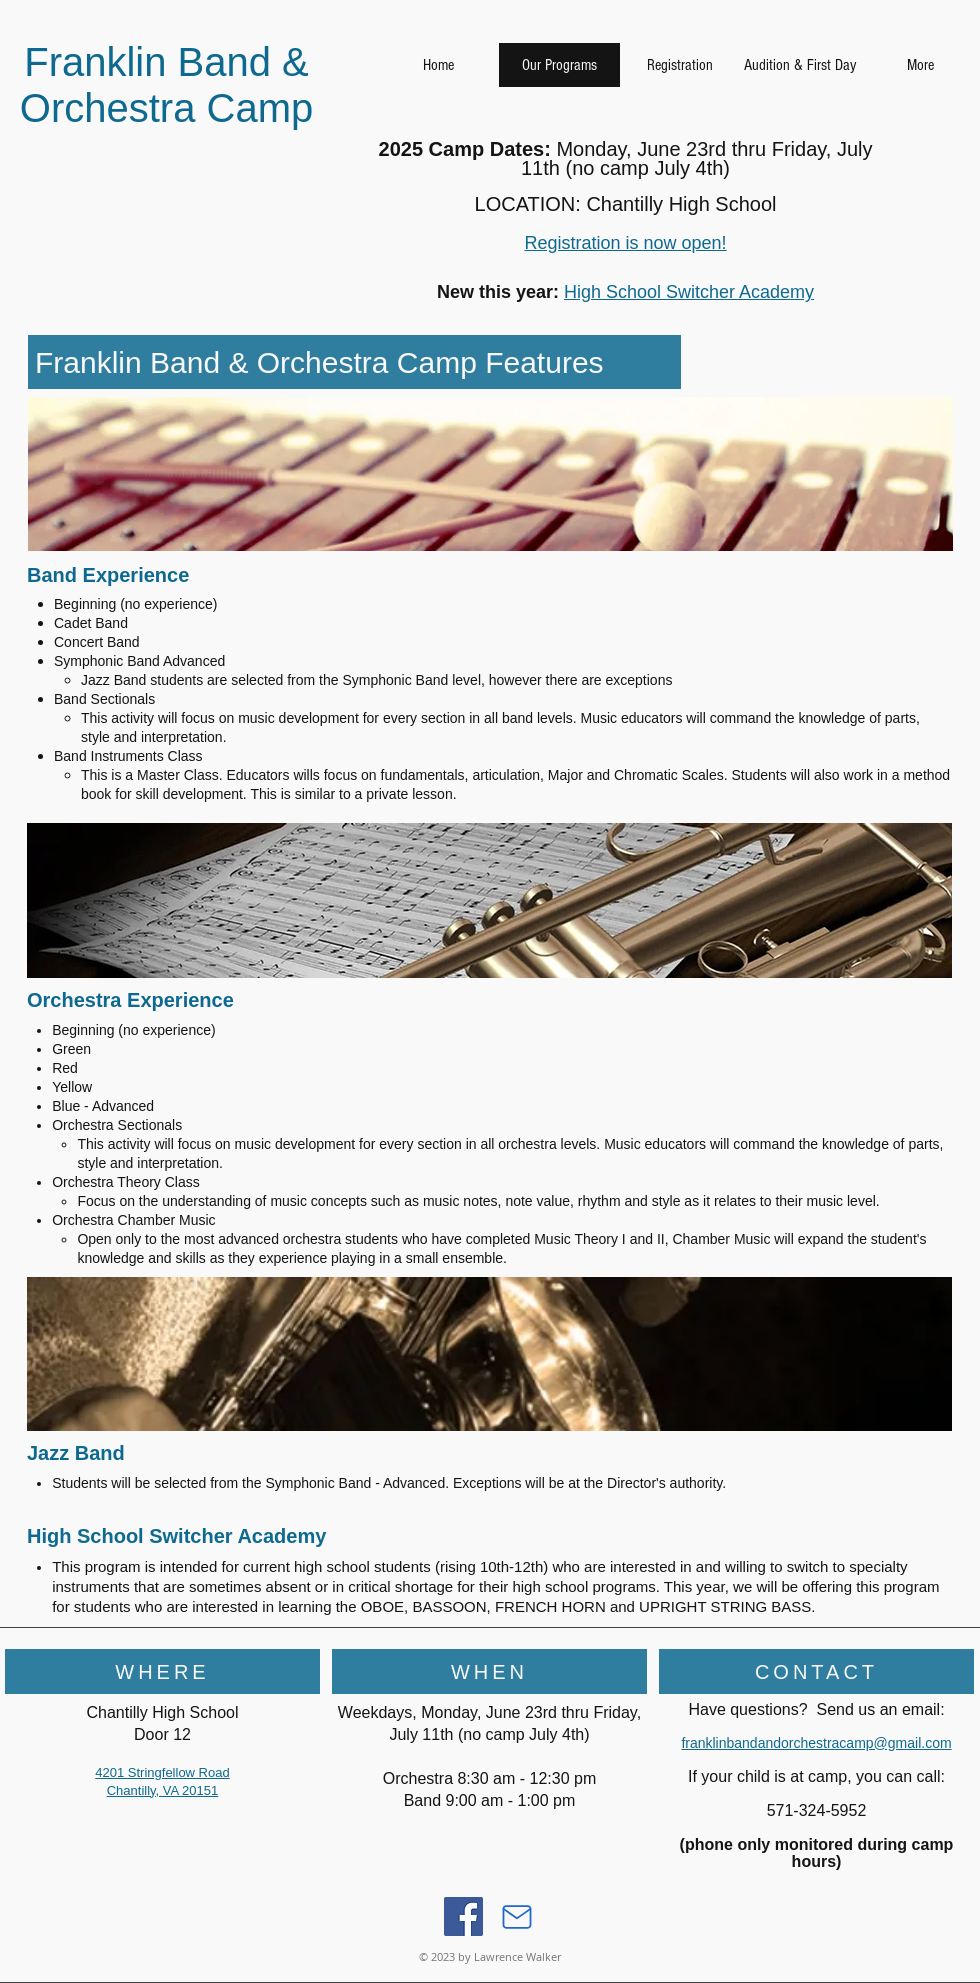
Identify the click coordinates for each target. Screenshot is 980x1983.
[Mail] (517, 1917)
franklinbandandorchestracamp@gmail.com (816, 1743)
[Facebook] (463, 1916)
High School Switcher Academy (689, 292)
